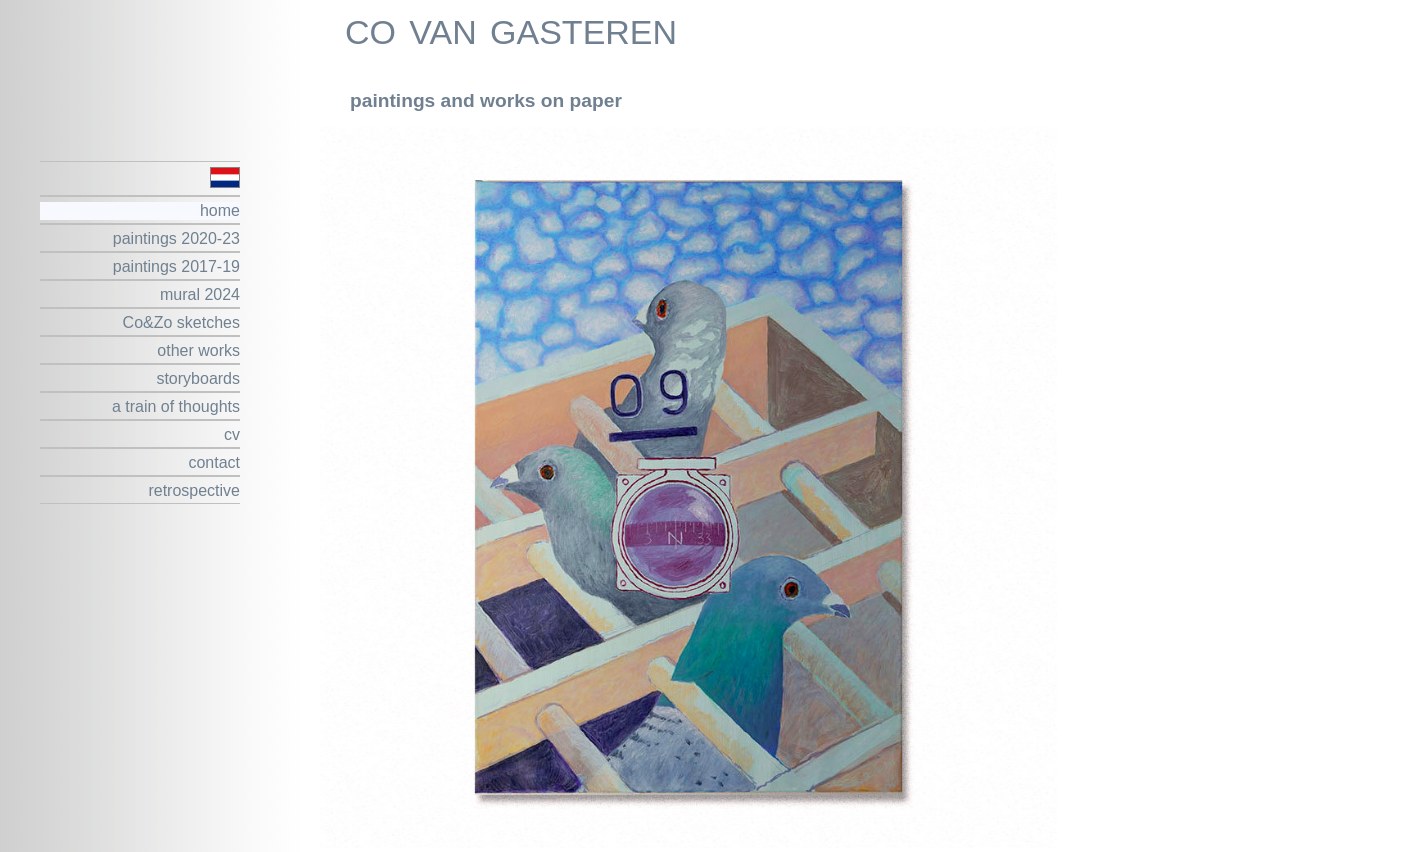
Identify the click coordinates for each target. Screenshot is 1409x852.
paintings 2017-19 (176, 266)
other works (198, 350)
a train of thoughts (176, 406)
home (220, 210)
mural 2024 (200, 294)
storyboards (198, 378)
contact (214, 462)
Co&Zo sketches (181, 322)
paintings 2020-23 (176, 238)
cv (232, 434)
